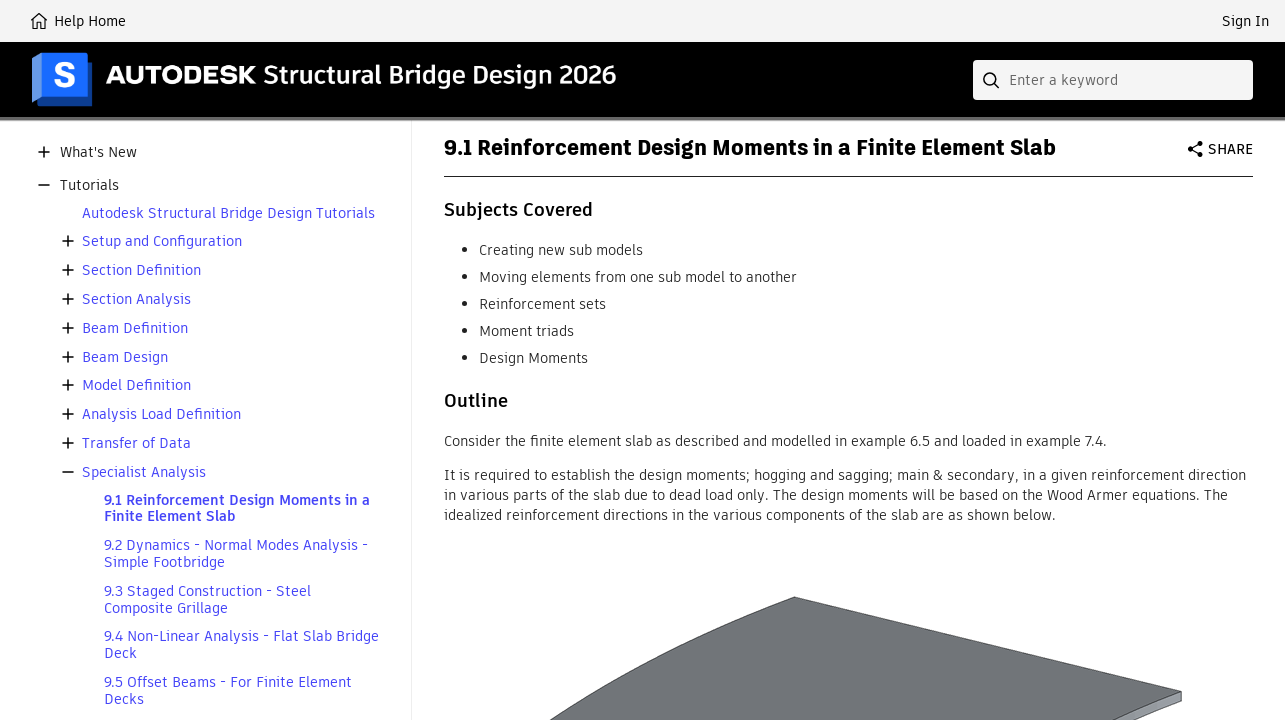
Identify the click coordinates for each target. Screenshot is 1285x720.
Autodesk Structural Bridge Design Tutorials (228, 213)
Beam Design (125, 357)
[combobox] (1113, 80)
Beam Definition (135, 328)
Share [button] (1230, 149)
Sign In (1245, 21)
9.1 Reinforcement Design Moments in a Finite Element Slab (237, 509)
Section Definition (141, 270)
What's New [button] (98, 152)
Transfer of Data (136, 443)
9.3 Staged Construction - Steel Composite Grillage (207, 600)
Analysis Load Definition (161, 414)
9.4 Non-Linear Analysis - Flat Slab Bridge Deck (241, 645)
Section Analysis (136, 299)
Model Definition (136, 385)
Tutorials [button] (89, 185)
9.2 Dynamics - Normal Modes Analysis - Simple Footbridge (236, 554)
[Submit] (993, 80)
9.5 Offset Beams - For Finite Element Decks (228, 691)
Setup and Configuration (162, 241)
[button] (44, 152)
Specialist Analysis (144, 472)
